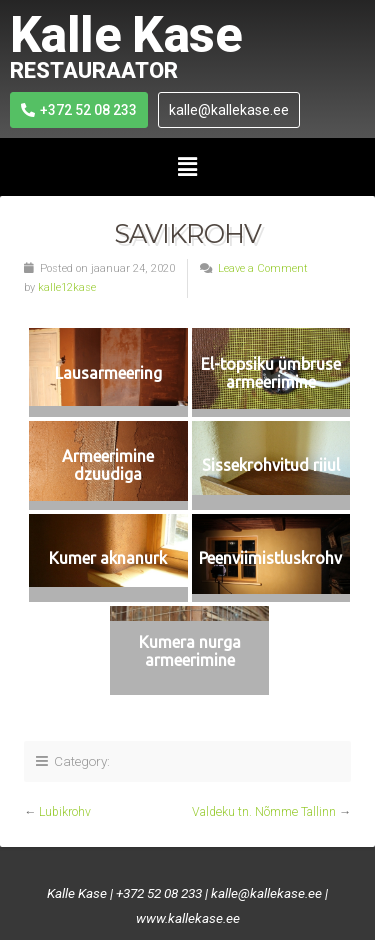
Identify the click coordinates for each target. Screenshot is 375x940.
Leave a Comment (263, 268)
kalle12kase (67, 287)
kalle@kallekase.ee (266, 893)
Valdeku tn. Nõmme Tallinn (264, 812)
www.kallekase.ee (188, 918)
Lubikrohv (65, 812)
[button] (187, 167)
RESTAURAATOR (94, 70)
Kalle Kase (126, 35)
